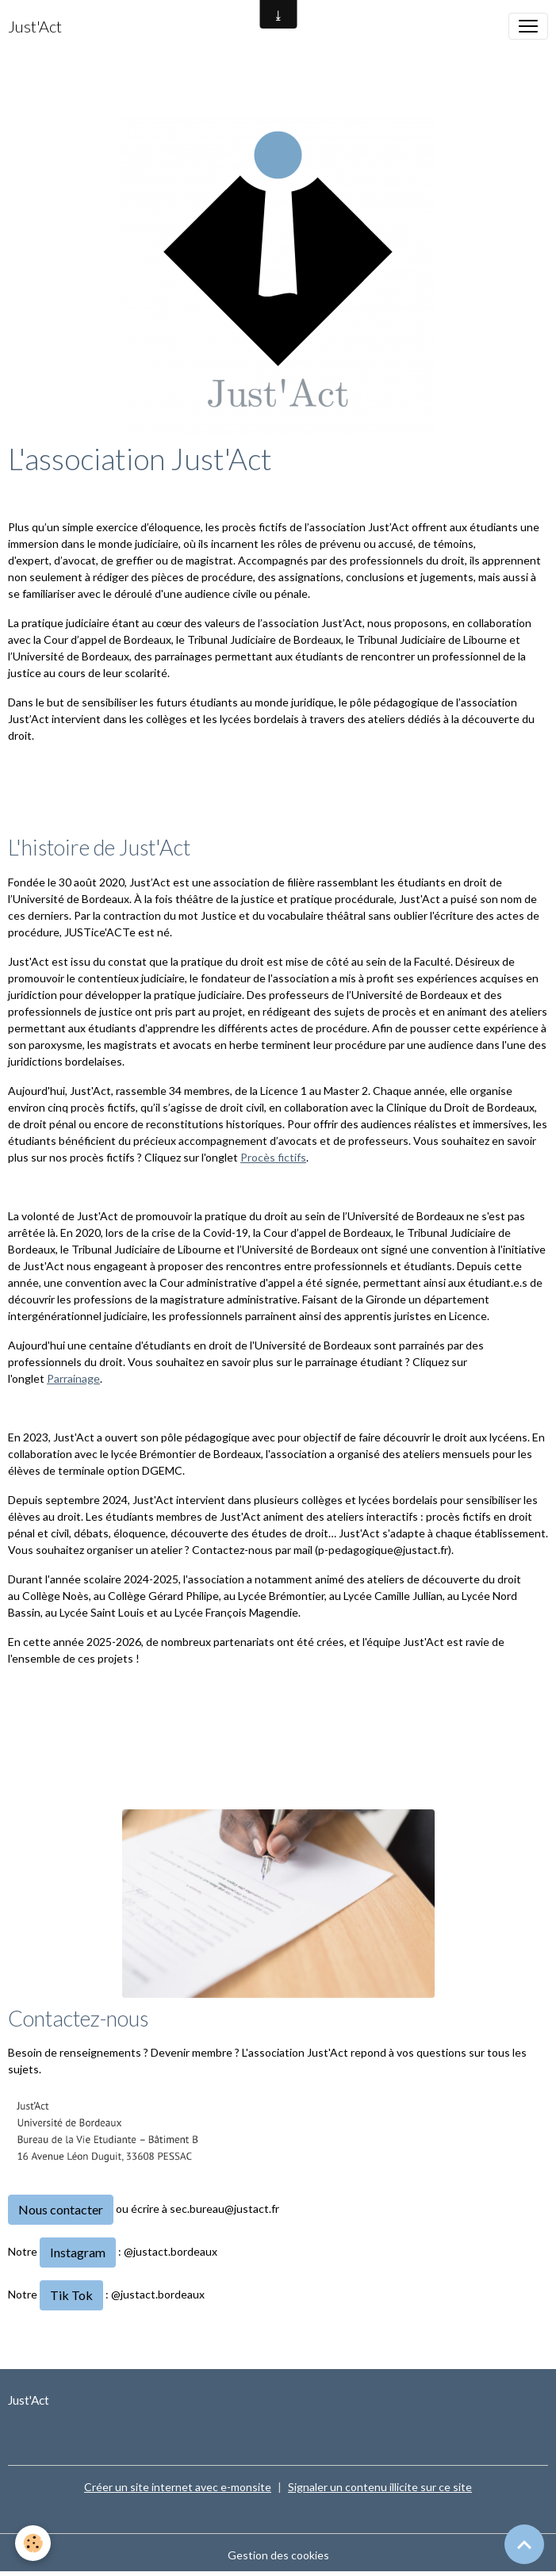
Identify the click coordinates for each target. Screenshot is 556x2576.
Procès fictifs (273, 1157)
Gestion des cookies (278, 2555)
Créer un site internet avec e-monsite (177, 2487)
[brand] (35, 26)
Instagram (77, 2252)
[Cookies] (34, 2543)
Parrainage (73, 1378)
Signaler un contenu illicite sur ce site (380, 2487)
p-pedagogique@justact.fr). (386, 1549)
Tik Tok (71, 2294)
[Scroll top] (524, 2544)
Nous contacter (60, 2209)
